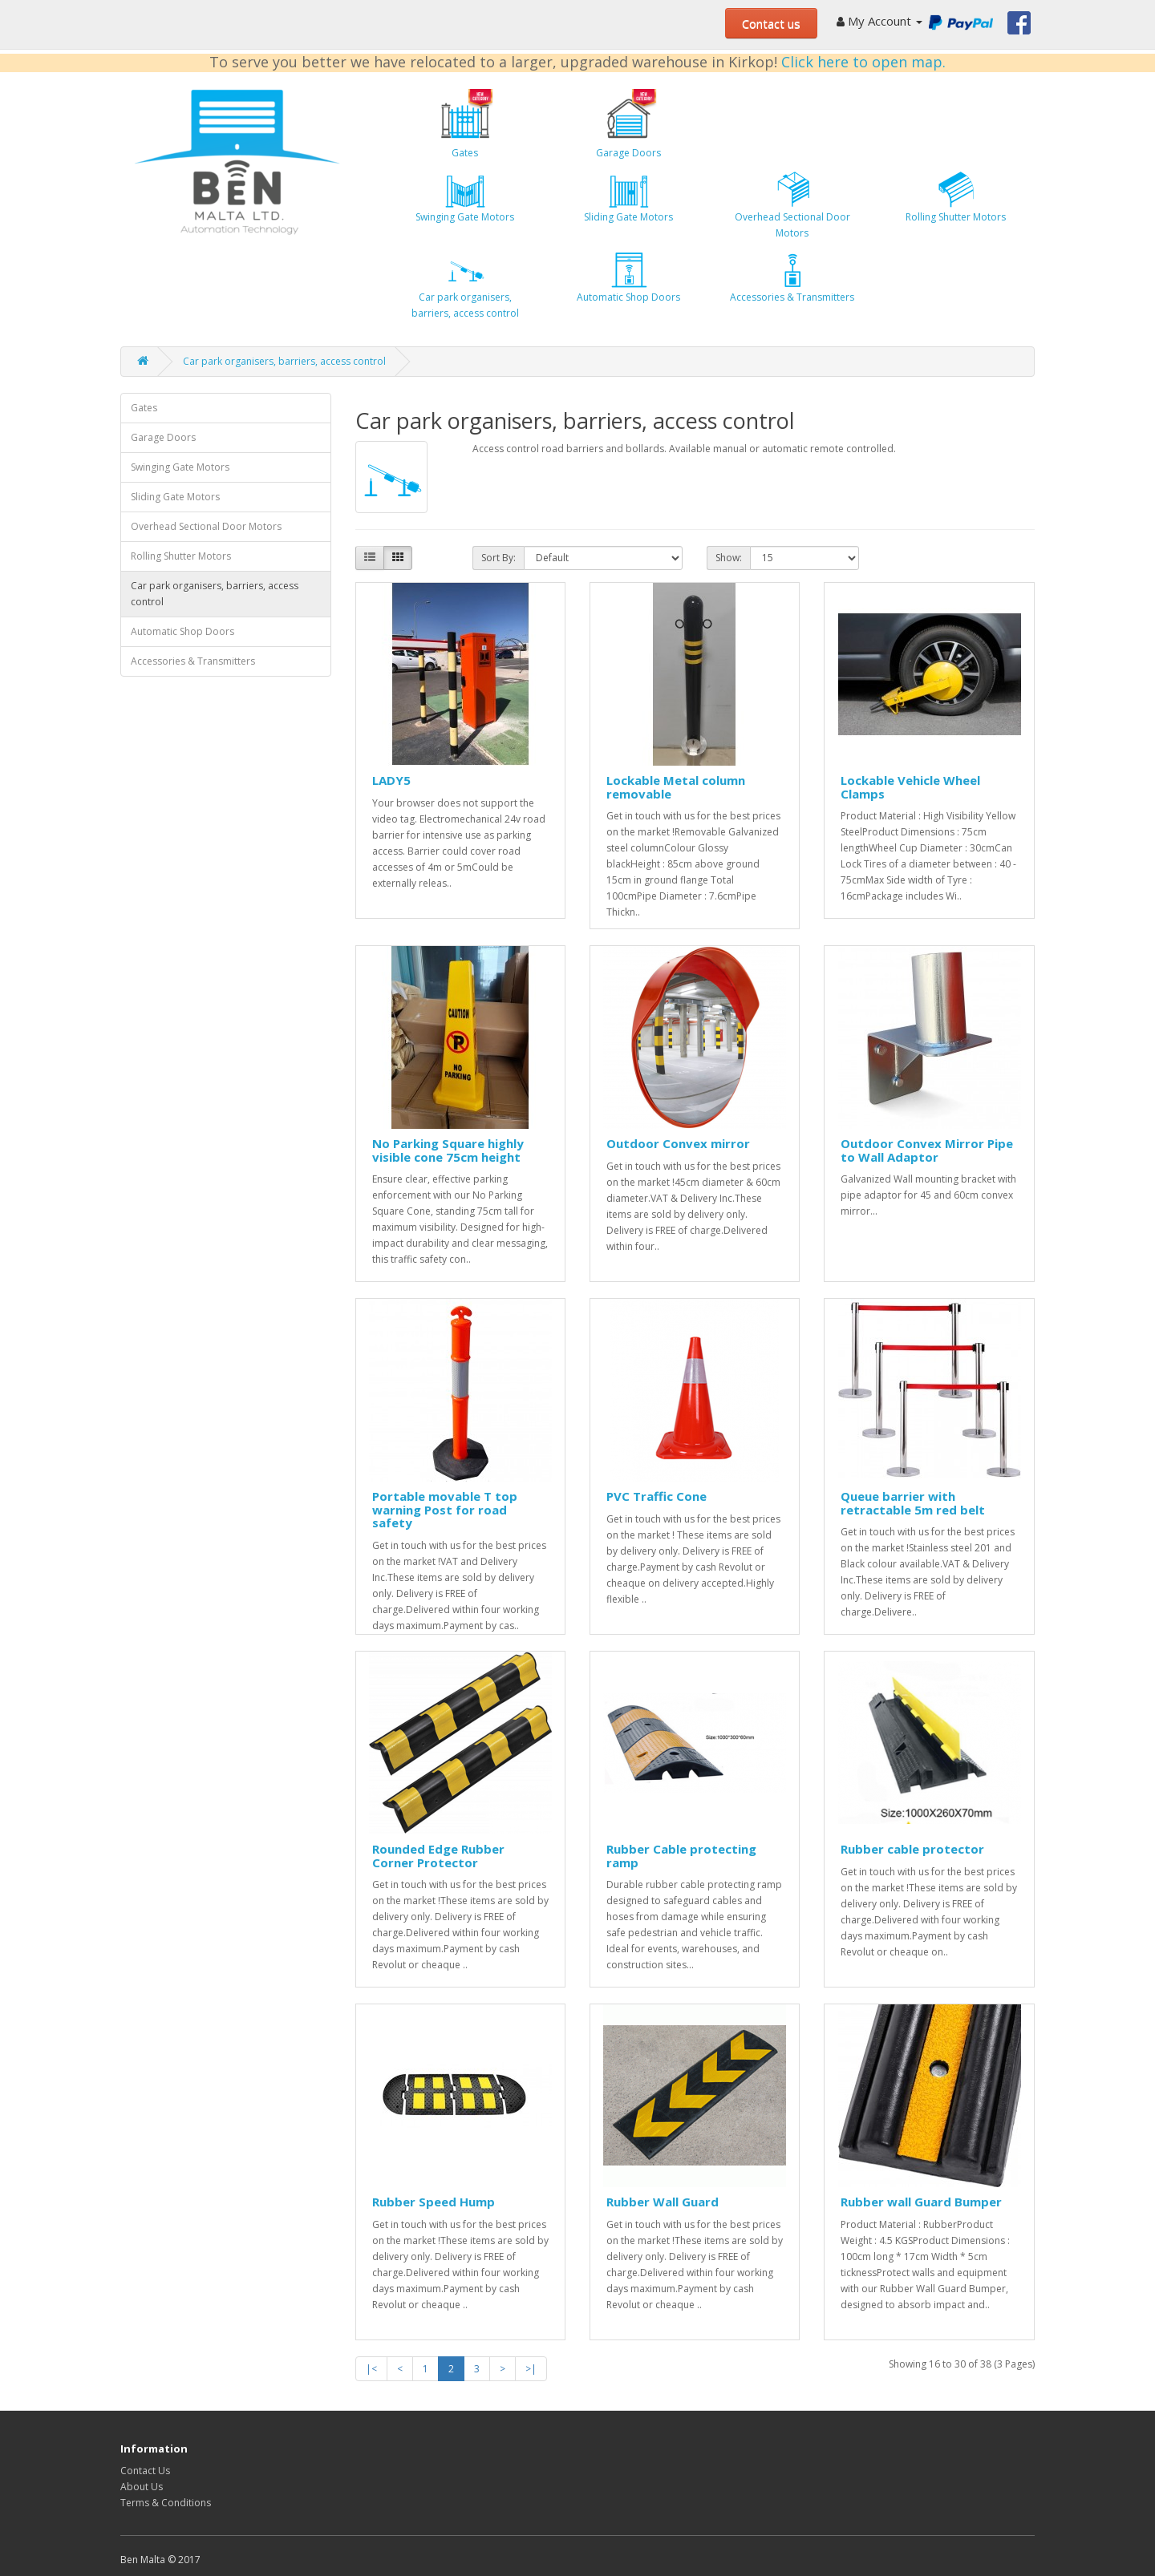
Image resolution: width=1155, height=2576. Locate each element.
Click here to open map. (863, 61)
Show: (728, 557)
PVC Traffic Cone (656, 1496)
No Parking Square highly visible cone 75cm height (448, 1150)
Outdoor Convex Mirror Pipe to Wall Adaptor (927, 1150)
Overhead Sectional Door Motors (792, 204)
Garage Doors (628, 124)
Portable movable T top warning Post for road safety (444, 1509)
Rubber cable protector (912, 1849)
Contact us (771, 23)
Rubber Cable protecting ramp (681, 1855)
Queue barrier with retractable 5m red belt (913, 1503)
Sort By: (498, 557)
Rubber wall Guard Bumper (921, 2202)
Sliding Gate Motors (628, 196)
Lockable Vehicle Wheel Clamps (910, 787)
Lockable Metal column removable (675, 787)
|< (371, 2369)
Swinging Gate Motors (464, 196)
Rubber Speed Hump (433, 2202)
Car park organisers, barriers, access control (465, 284)
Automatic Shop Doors (628, 276)
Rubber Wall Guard (662, 2202)
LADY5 (391, 780)
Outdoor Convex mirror (678, 1143)
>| (531, 2369)
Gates (465, 124)
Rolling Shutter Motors (956, 196)
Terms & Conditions (165, 2502)
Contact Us (145, 2470)
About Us (141, 2486)
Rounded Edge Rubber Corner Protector (438, 1855)
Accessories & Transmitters (792, 276)
